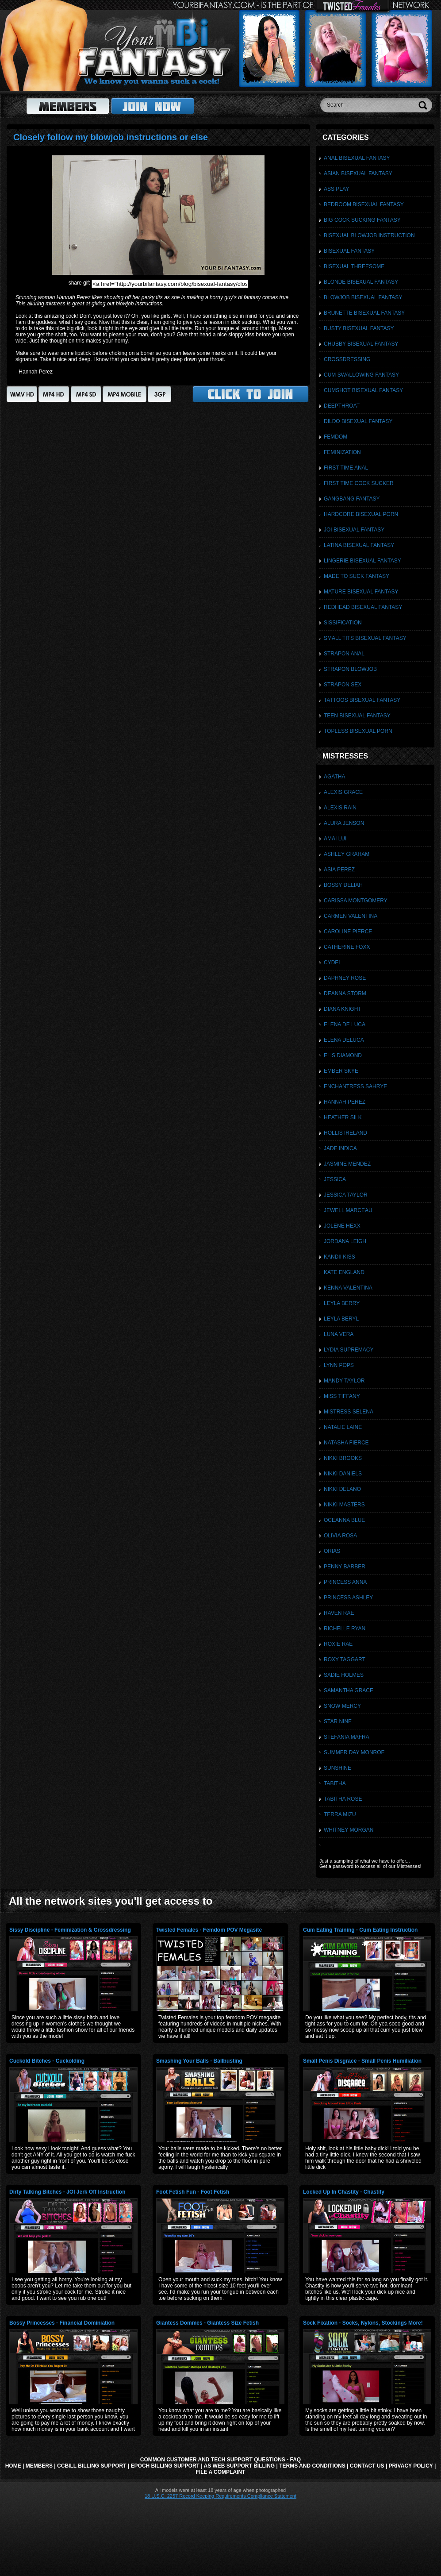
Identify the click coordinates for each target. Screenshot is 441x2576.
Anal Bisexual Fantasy (357, 158)
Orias (332, 1551)
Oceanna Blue (344, 1520)
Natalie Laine (343, 1427)
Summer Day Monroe (354, 1752)
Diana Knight (342, 1009)
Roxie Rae (338, 1644)
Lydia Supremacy (348, 1350)
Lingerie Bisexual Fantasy (362, 561)
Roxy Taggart (344, 1659)
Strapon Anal (344, 654)
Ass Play (336, 189)
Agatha (334, 777)
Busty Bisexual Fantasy (359, 328)
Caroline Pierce (348, 931)
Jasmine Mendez (347, 1164)
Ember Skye (341, 1071)
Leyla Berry (342, 1303)
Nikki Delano (342, 1489)
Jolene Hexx (342, 1226)
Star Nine (338, 1721)
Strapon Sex (342, 685)
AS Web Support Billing (239, 2466)
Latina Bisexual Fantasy (359, 545)
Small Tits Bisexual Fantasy (365, 638)
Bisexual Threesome (354, 266)
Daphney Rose (345, 978)
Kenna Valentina (348, 1288)
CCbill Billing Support (91, 2466)
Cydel (332, 962)
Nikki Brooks (343, 1458)
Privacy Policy (411, 2466)
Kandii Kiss (339, 1257)
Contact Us (367, 2466)
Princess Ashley (348, 1597)
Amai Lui (335, 839)
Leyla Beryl (341, 1319)
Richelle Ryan (344, 1628)
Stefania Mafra (346, 1737)
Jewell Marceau (348, 1210)
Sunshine (337, 1768)
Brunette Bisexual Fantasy (364, 313)
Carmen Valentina (350, 916)
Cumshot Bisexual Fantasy (363, 390)
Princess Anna (345, 1582)
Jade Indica (340, 1148)
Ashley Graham (346, 854)
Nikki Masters (344, 1505)
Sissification (343, 623)
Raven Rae (339, 1613)
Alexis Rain (340, 808)
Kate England (344, 1272)
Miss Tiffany (342, 1396)
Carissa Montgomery (355, 900)
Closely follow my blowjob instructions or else (110, 137)
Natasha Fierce (346, 1443)
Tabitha (335, 1783)
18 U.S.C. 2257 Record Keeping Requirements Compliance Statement (220, 2496)
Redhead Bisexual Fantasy (363, 607)
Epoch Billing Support (165, 2466)
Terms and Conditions (312, 2466)
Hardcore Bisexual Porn (361, 514)
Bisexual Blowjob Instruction (369, 235)
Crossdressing (347, 359)
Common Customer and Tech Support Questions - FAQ (220, 2460)
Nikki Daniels (343, 1474)
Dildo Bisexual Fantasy (358, 421)
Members (39, 2466)
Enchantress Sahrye (355, 1086)
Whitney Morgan (348, 1830)
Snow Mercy (342, 1706)
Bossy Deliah (343, 885)
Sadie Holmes (344, 1675)
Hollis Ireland (345, 1133)
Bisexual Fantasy (349, 251)
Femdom (335, 437)
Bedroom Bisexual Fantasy (364, 204)
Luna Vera (338, 1334)
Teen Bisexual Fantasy (357, 715)
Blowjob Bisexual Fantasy (363, 297)
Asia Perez (339, 869)
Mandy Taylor (344, 1381)
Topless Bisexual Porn (358, 731)
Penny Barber (344, 1566)
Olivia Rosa (340, 1536)
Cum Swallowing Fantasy (361, 375)
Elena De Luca (344, 1024)
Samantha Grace (348, 1690)
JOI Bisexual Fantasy (354, 530)
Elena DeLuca (344, 1040)
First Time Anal (346, 468)
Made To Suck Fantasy (356, 576)
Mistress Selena (348, 1412)
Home (13, 2466)
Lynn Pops (339, 1365)
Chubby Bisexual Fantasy (361, 344)
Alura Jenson (344, 823)
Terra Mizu (340, 1814)
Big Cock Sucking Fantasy (362, 220)
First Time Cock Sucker (359, 483)
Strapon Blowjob (350, 669)
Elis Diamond (343, 1055)
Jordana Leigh (345, 1241)
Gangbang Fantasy (352, 499)
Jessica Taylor (346, 1195)
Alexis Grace (343, 792)
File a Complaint (220, 2472)
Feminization (342, 452)
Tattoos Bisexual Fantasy (362, 700)
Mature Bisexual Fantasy (361, 592)
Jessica (335, 1179)
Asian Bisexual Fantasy (358, 173)
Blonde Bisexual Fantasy (361, 282)
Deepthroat (342, 406)
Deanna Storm (345, 993)
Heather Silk (343, 1117)
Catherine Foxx (347, 947)
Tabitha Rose (343, 1799)
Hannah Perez (344, 1102)
